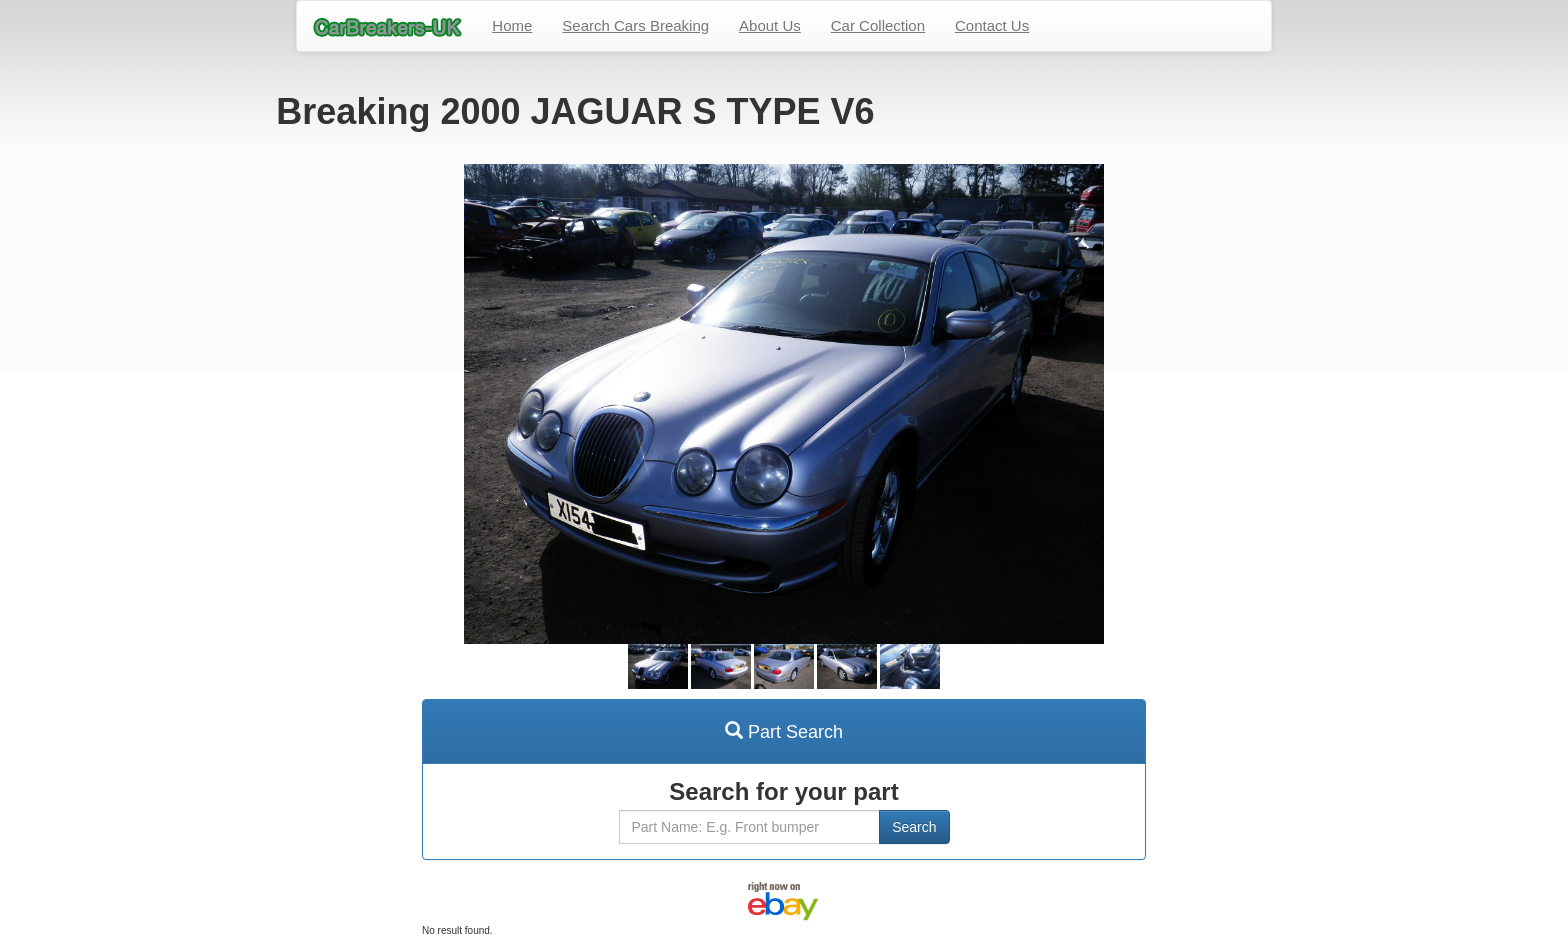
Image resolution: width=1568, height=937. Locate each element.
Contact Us (992, 25)
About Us (770, 25)
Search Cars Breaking (635, 25)
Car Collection (878, 25)
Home (512, 25)
